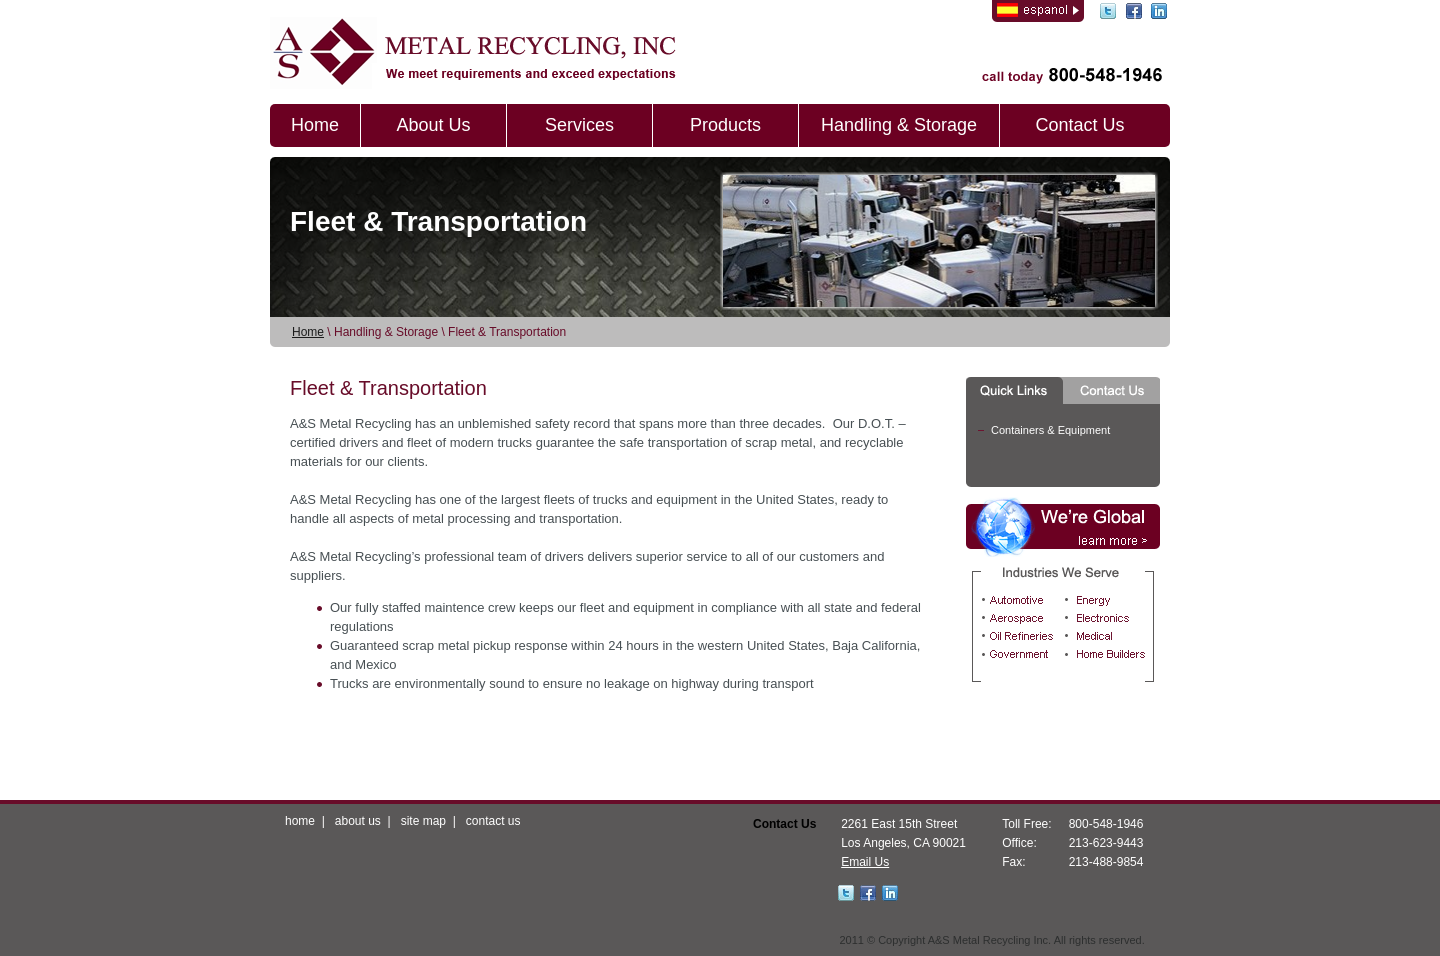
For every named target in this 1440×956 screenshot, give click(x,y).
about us (358, 821)
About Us (433, 125)
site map (423, 821)
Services (579, 125)
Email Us (865, 862)
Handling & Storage (899, 125)
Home (315, 125)
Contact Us (1079, 125)
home (300, 821)
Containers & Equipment (1050, 430)
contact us (493, 821)
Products (725, 125)
